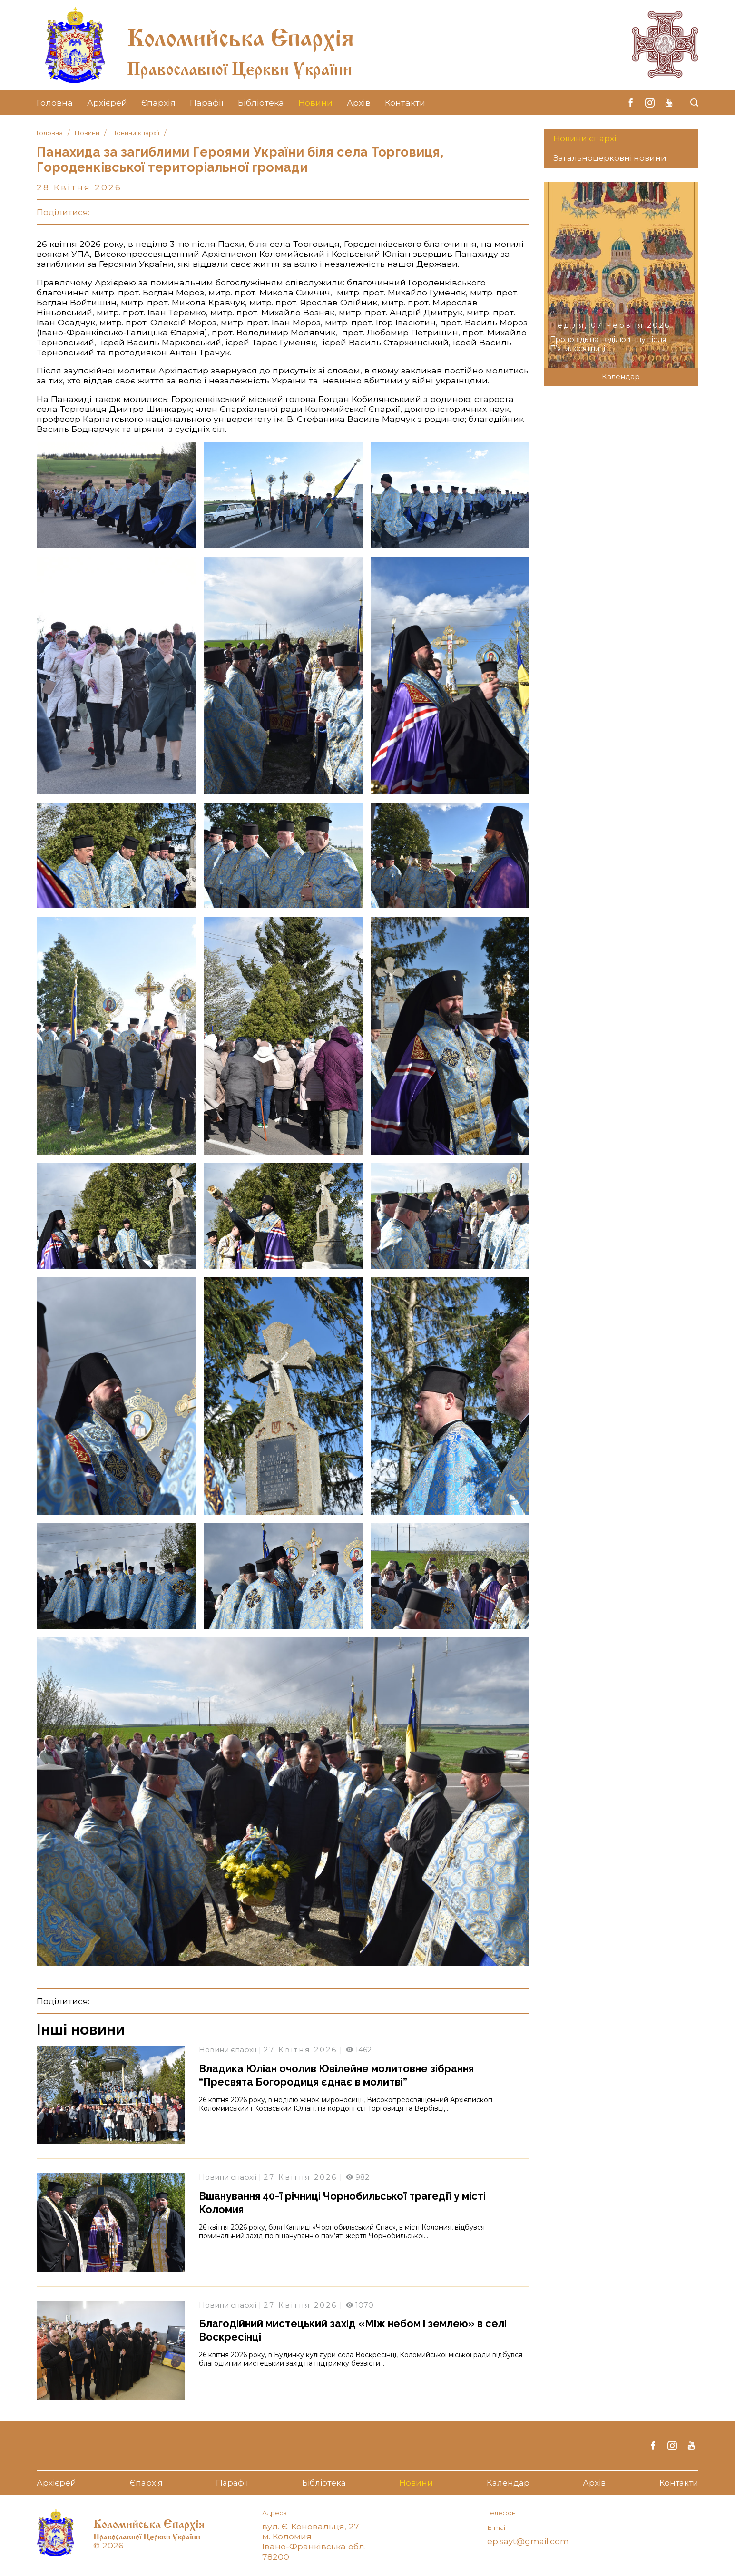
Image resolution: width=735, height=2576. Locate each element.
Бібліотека (261, 103)
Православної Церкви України (272, 64)
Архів (359, 103)
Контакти (405, 103)
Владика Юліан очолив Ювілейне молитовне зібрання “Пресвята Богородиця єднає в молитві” (349, 2075)
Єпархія (158, 103)
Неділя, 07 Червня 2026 (613, 326)
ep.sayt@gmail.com (528, 2542)
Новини (315, 103)
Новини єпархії (138, 133)
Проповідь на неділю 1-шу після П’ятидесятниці (605, 344)
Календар (620, 377)
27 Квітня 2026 (304, 2049)
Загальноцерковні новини (611, 159)
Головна (55, 103)
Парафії (207, 103)
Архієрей (107, 103)
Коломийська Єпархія (270, 31)
